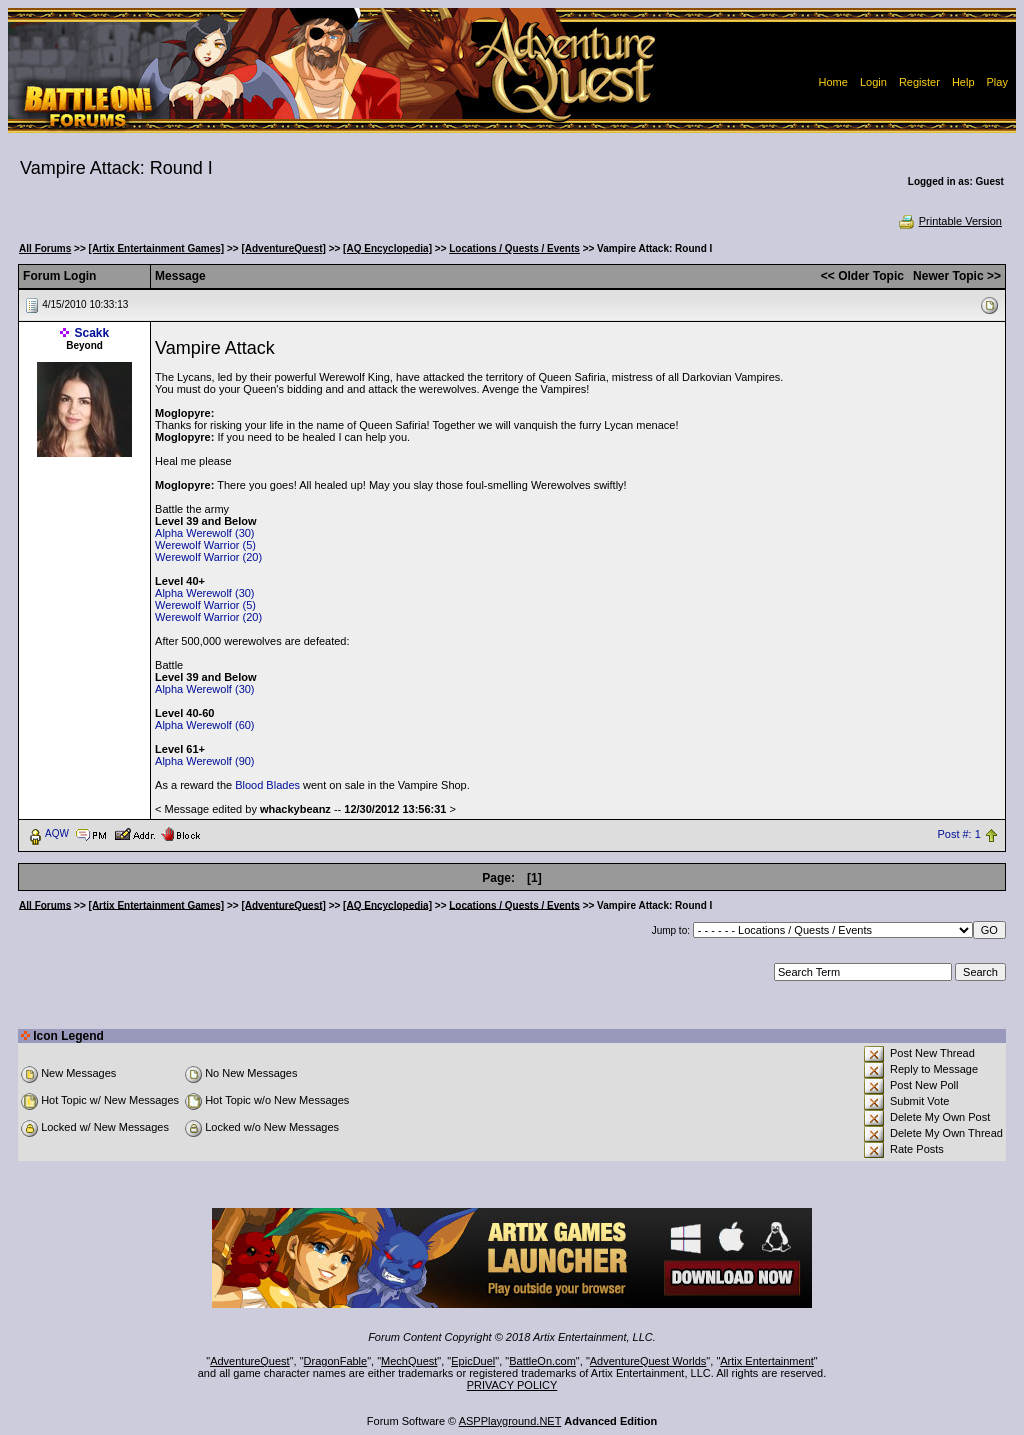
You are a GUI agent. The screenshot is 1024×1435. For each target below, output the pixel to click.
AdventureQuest (250, 1361)
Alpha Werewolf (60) (204, 725)
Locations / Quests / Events (514, 248)
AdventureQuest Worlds (648, 1361)
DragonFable (336, 1361)
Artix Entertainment (767, 1361)
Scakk (92, 333)
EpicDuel (473, 1361)
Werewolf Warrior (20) (208, 557)
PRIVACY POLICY (512, 1385)
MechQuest (409, 1361)
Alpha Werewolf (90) (204, 761)
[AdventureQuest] (283, 248)
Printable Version (949, 221)
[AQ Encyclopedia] (387, 248)
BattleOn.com (542, 1361)
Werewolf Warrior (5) (205, 545)
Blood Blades (267, 785)
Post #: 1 (958, 834)
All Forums (45, 248)
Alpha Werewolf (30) (204, 533)
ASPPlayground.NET (510, 1421)
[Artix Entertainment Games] (157, 248)
